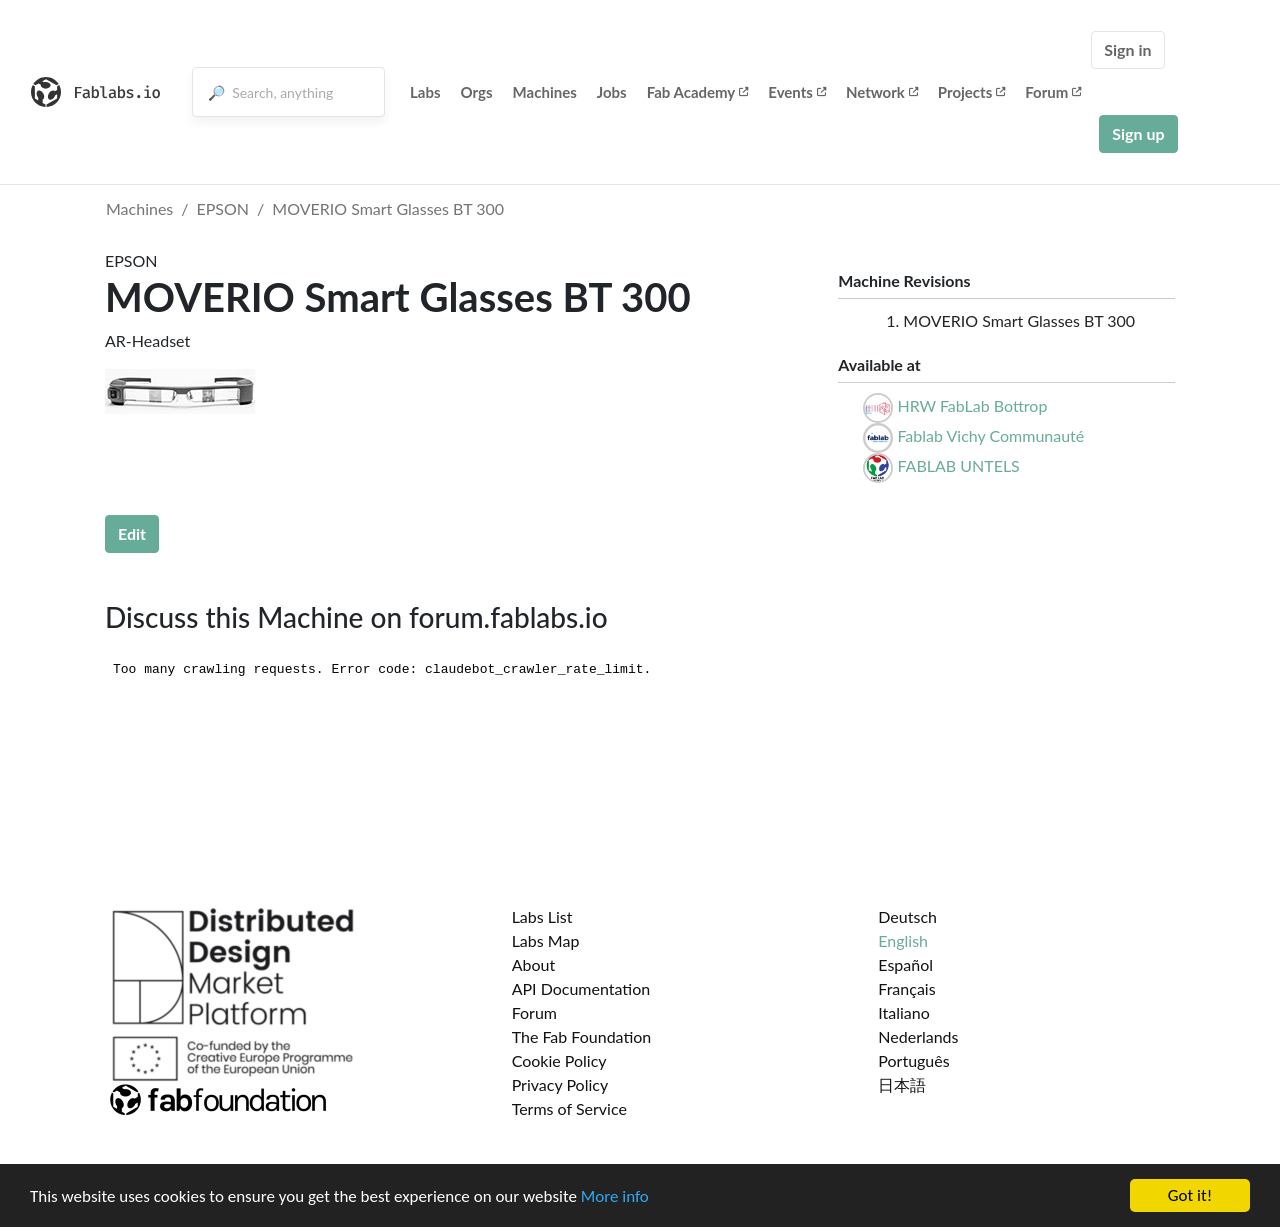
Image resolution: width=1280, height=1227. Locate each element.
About (534, 964)
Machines (545, 92)
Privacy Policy (560, 1084)
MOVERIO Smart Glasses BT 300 (388, 208)
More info (615, 1197)
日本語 (902, 1084)
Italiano (904, 1012)
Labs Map (546, 940)
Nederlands (918, 1036)
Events (797, 92)
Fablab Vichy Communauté (990, 435)
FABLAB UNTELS (958, 465)
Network (882, 92)
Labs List (542, 916)
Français (906, 988)
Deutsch (907, 916)
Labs (425, 92)
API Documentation (581, 988)
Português (913, 1060)
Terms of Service (569, 1108)
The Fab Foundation (582, 1036)
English (903, 940)
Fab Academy (698, 92)
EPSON (223, 208)
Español (905, 964)
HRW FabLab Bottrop (972, 405)
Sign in (1127, 49)
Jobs (612, 92)
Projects (971, 92)
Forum (1053, 92)
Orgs (477, 92)
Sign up (1138, 133)
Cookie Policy (559, 1060)
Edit (132, 533)
